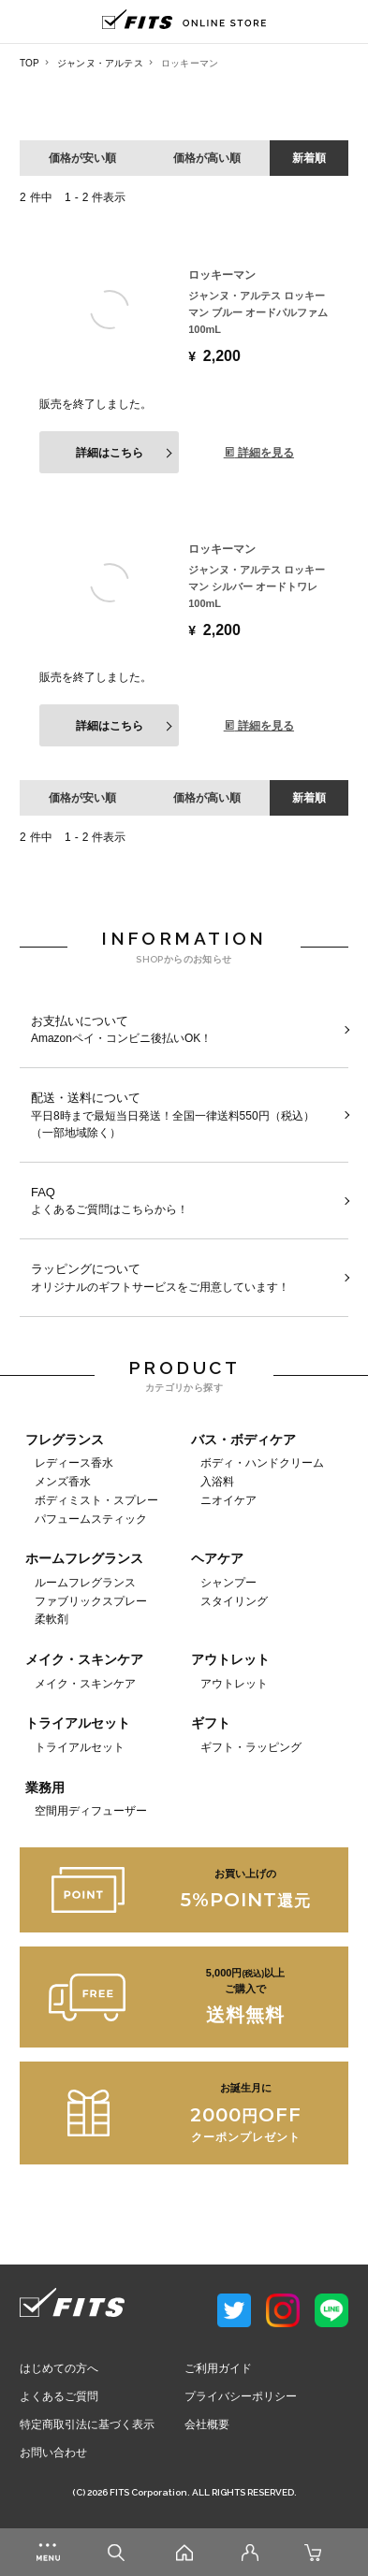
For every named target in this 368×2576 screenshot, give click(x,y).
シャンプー (228, 1582)
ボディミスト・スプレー (96, 1500)
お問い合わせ (53, 2452)
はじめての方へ (59, 2368)
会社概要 (206, 2424)
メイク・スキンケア (85, 1683)
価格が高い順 (207, 158)
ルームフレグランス (85, 1582)
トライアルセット (80, 1747)
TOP (29, 63)
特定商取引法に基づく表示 (87, 2424)
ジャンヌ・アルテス (100, 63)
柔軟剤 (51, 1619)
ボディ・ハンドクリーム (262, 1462)
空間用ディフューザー (91, 1810)
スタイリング (234, 1601)
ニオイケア (228, 1500)
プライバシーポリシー (240, 2396)
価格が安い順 (82, 158)
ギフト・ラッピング (251, 1747)
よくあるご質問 (59, 2396)
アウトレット (234, 1683)
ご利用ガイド (218, 2368)
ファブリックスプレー (91, 1601)
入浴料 (217, 1481)
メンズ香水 (63, 1481)
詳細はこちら (109, 452)
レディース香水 (74, 1462)
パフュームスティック (91, 1518)
